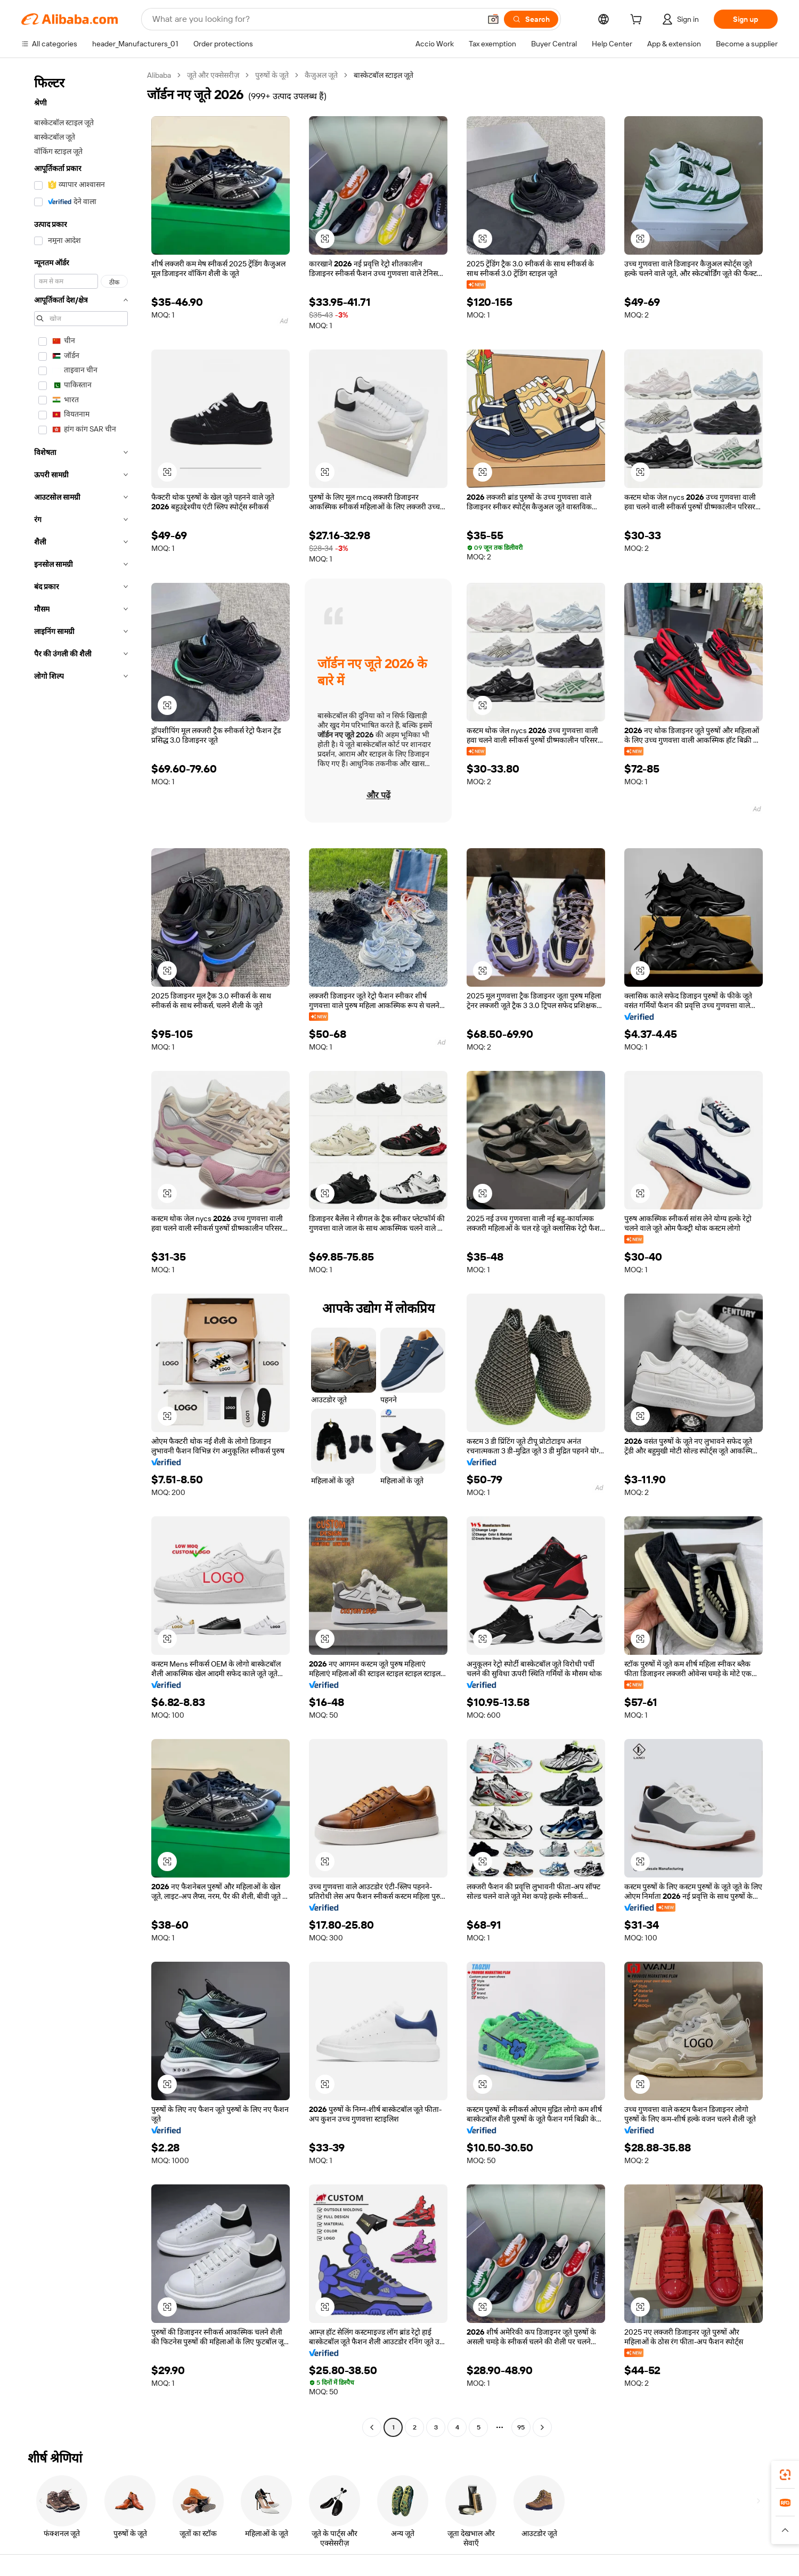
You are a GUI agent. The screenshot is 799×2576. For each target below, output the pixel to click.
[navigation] (81, 1252)
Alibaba (159, 75)
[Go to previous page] (371, 2427)
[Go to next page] (542, 2427)
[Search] (531, 19)
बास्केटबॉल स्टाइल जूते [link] (383, 75)
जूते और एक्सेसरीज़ (213, 75)
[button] (493, 19)
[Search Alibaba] (315, 19)
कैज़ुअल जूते (321, 75)
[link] (785, 2475)
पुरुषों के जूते (272, 75)
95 (521, 2427)
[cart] (638, 21)
